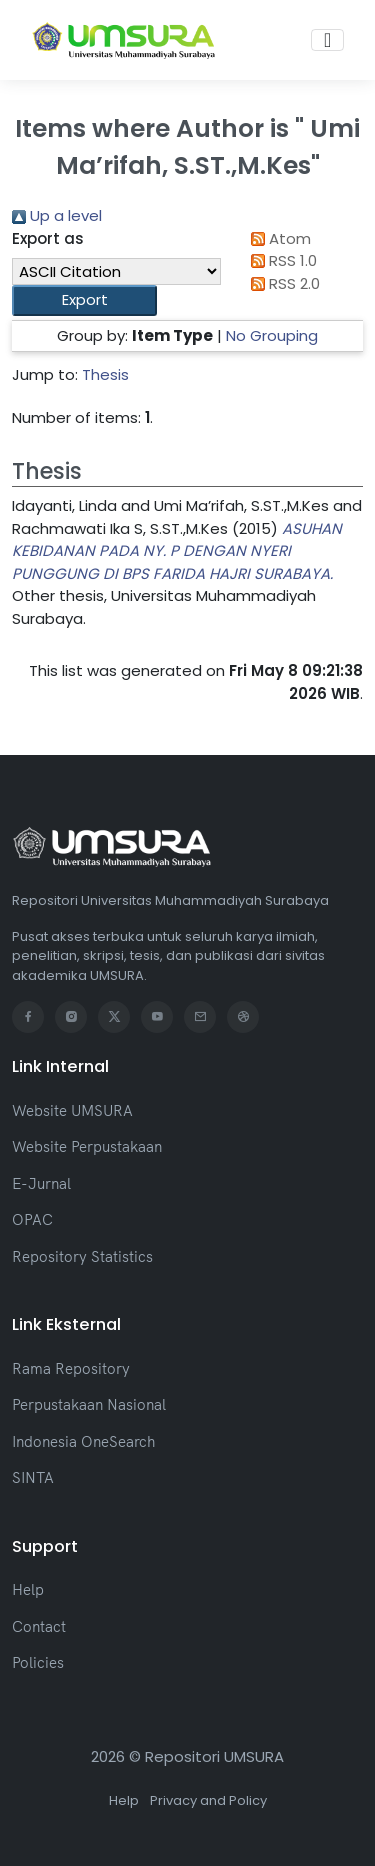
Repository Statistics (82, 1256)
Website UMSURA (72, 1110)
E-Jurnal (41, 1183)
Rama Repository (71, 1368)
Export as (48, 238)
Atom (278, 238)
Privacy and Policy (208, 1800)
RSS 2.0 (282, 283)
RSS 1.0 (281, 260)
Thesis (105, 374)
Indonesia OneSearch (83, 1441)
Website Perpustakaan (87, 1146)
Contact (39, 1626)
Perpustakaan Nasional (89, 1404)
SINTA (33, 1477)
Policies (38, 1662)
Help (28, 1589)
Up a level (57, 215)
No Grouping (272, 335)
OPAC (32, 1219)
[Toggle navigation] (327, 40)
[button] (84, 300)
